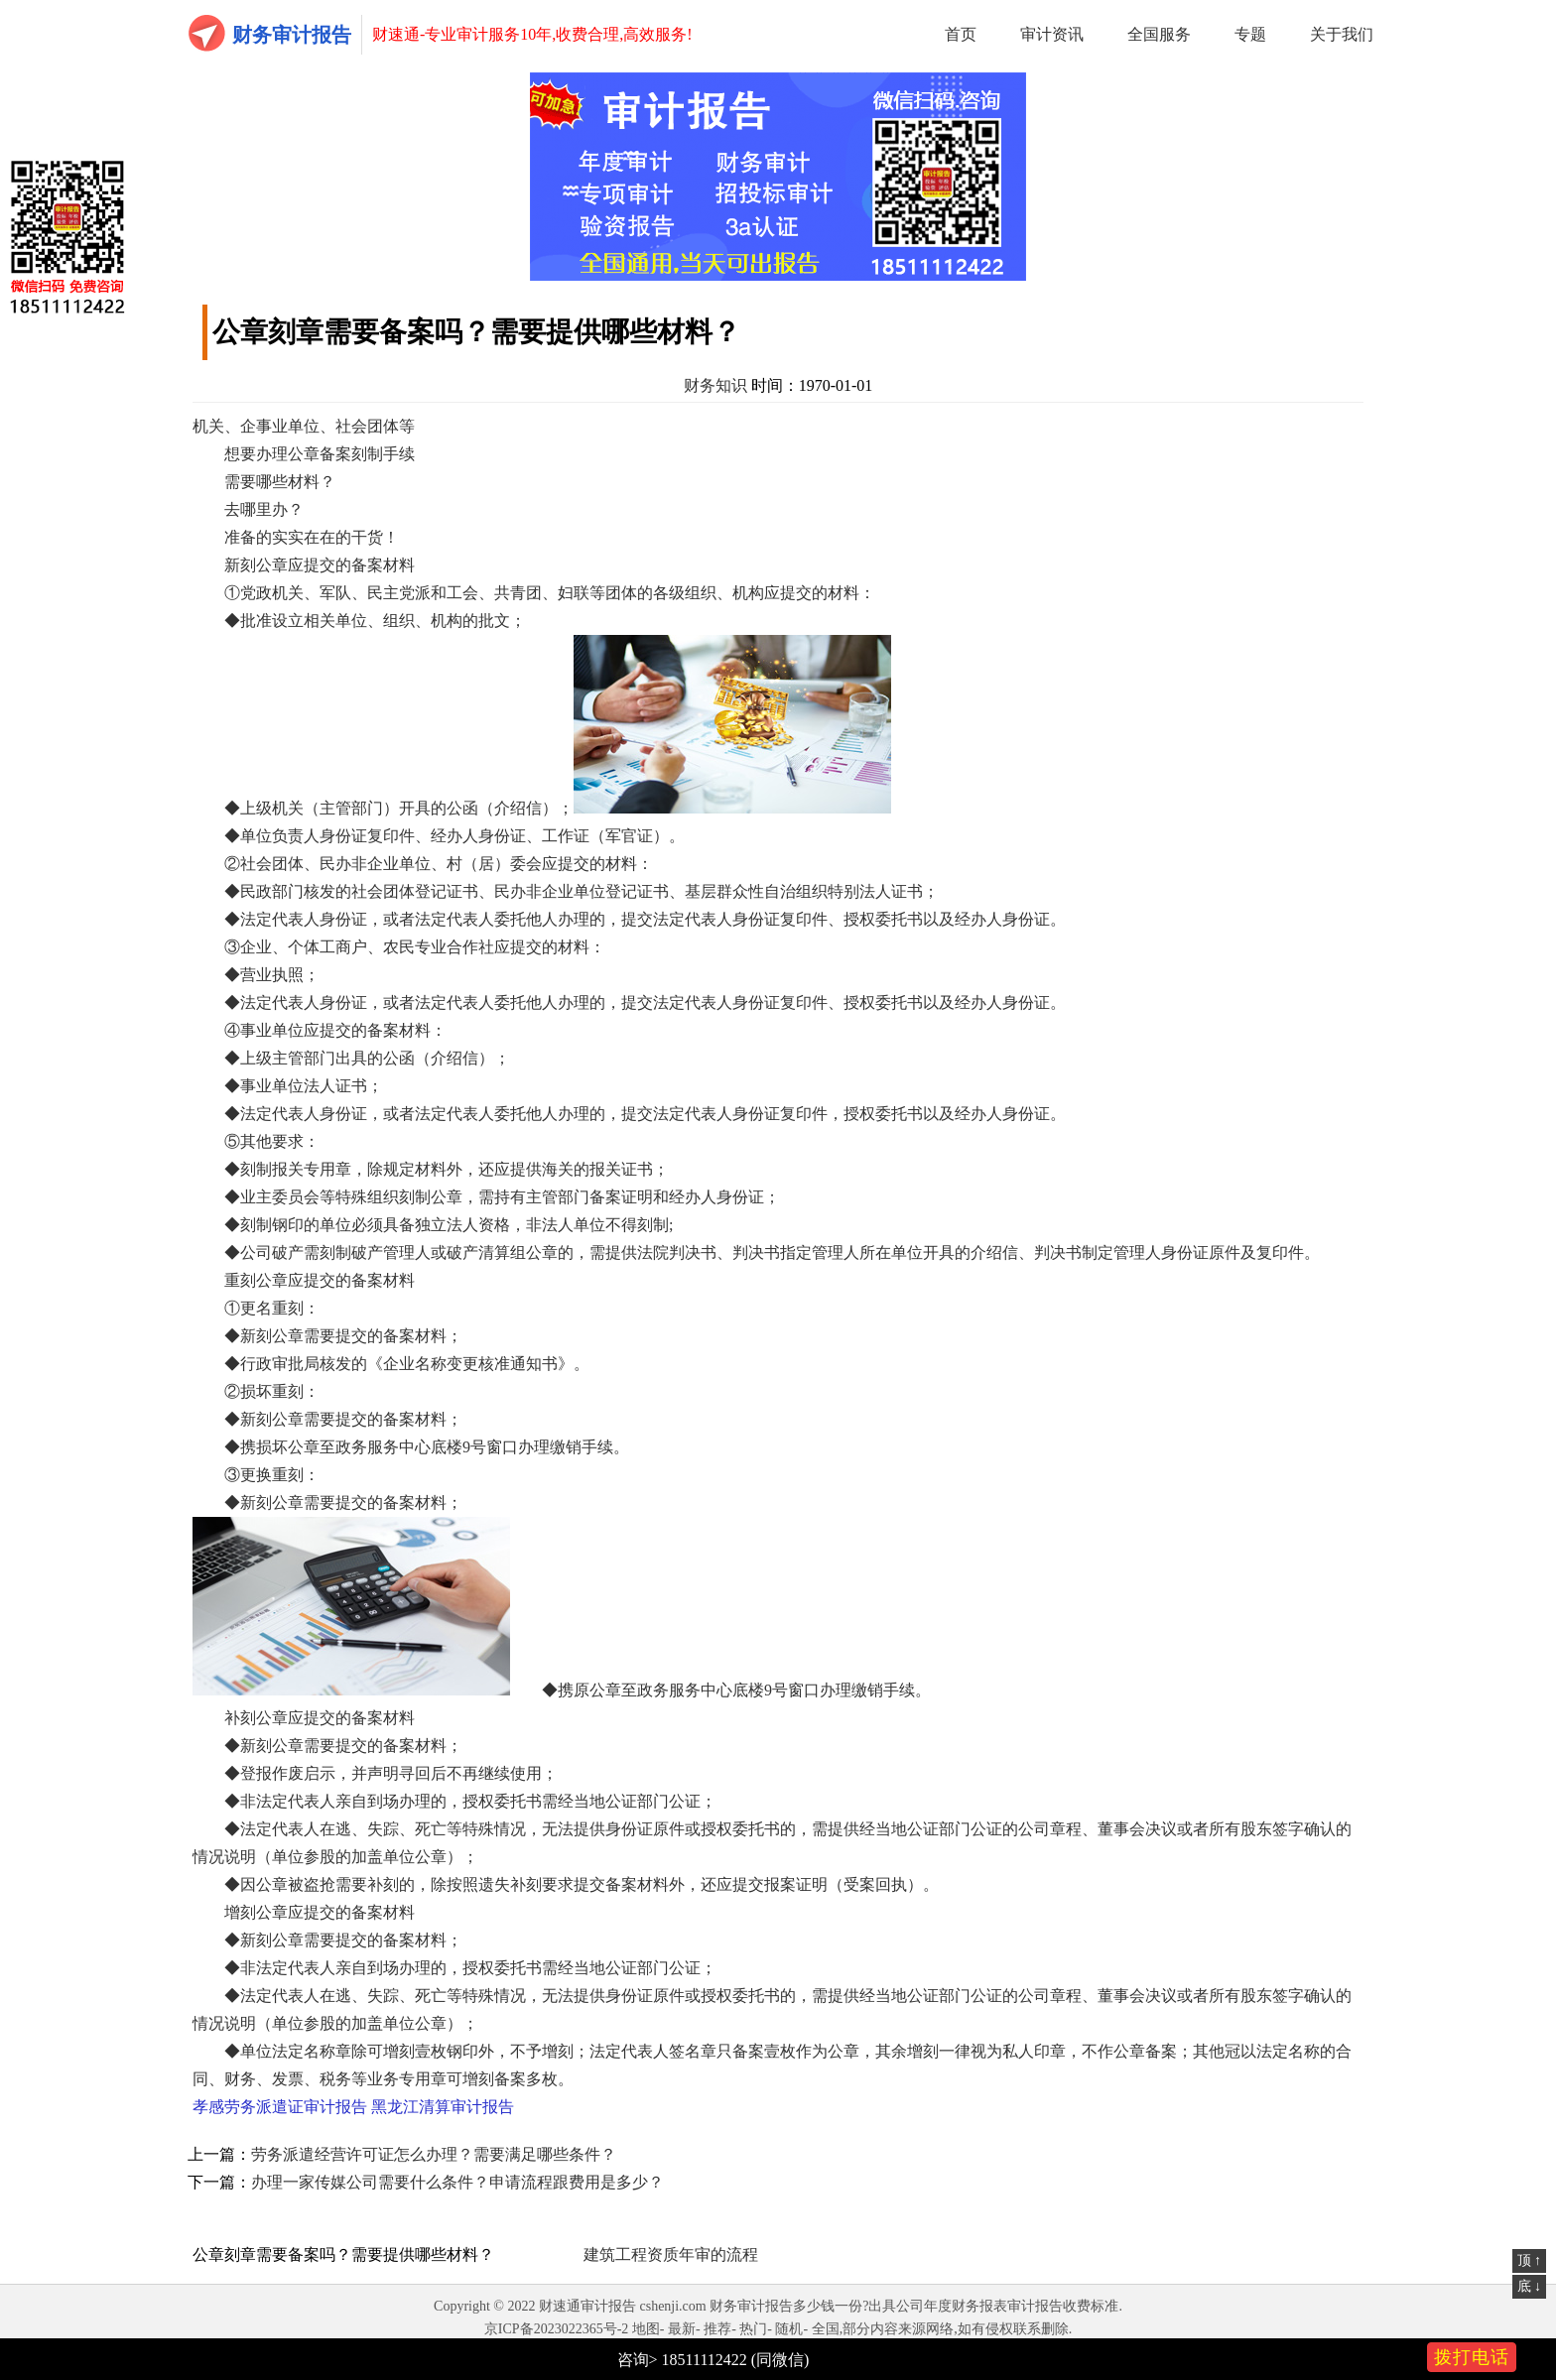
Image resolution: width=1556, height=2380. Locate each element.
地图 (646, 2328)
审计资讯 (1052, 34)
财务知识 (715, 385)
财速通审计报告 (587, 2306)
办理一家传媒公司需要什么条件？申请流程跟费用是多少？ (457, 2182)
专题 (1250, 34)
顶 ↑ (1529, 2260)
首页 (960, 34)
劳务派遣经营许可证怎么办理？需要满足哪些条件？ (433, 2154)
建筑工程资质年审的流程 (671, 2254)
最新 (682, 2328)
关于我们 (1341, 34)
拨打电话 (1471, 2357)
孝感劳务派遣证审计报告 (280, 2106)
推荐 (717, 2328)
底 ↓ (1529, 2286)
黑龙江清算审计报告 (442, 2106)
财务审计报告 (291, 35)
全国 (826, 2328)
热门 (753, 2328)
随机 (789, 2328)
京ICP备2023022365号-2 (556, 2328)
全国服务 (1159, 34)
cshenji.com (672, 2306)
